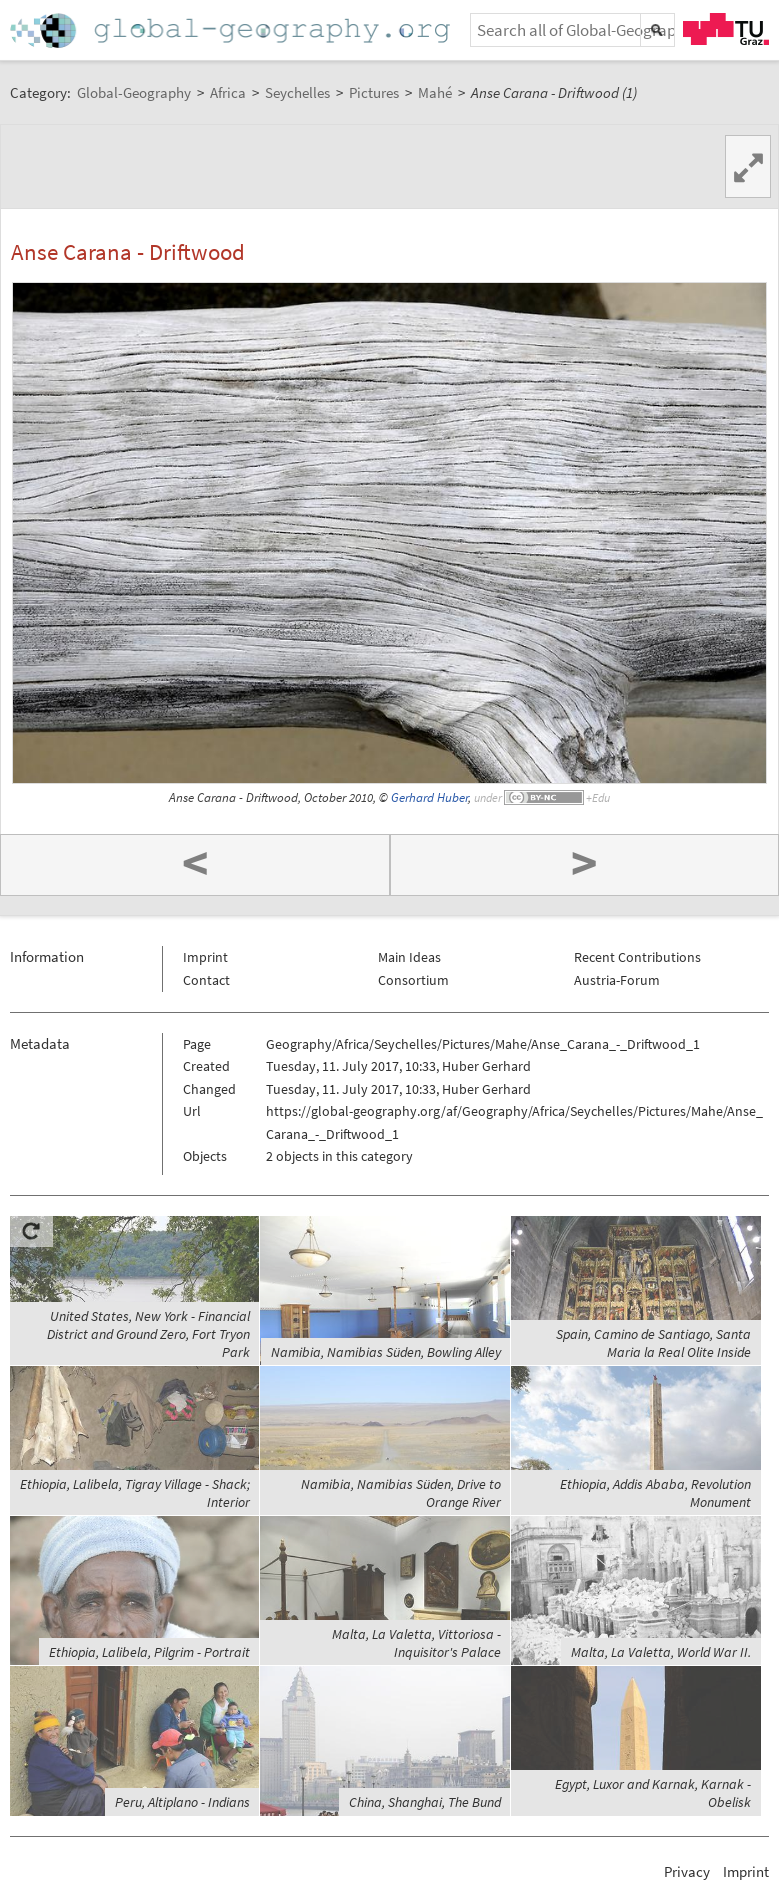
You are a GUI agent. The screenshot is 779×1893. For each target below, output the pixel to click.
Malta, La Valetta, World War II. (661, 1652)
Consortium (413, 980)
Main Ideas (409, 957)
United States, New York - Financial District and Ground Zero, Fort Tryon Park (148, 1334)
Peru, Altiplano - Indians (182, 1802)
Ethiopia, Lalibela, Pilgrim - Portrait (149, 1652)
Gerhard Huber (429, 797)
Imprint (205, 957)
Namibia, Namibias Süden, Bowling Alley (386, 1352)
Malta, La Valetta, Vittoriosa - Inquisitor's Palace (416, 1643)
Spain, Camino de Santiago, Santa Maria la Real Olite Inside (653, 1343)
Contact (206, 980)
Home (232, 30)
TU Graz (726, 29)
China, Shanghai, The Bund (425, 1802)
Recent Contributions (637, 957)
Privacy (687, 1871)
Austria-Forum (617, 980)
